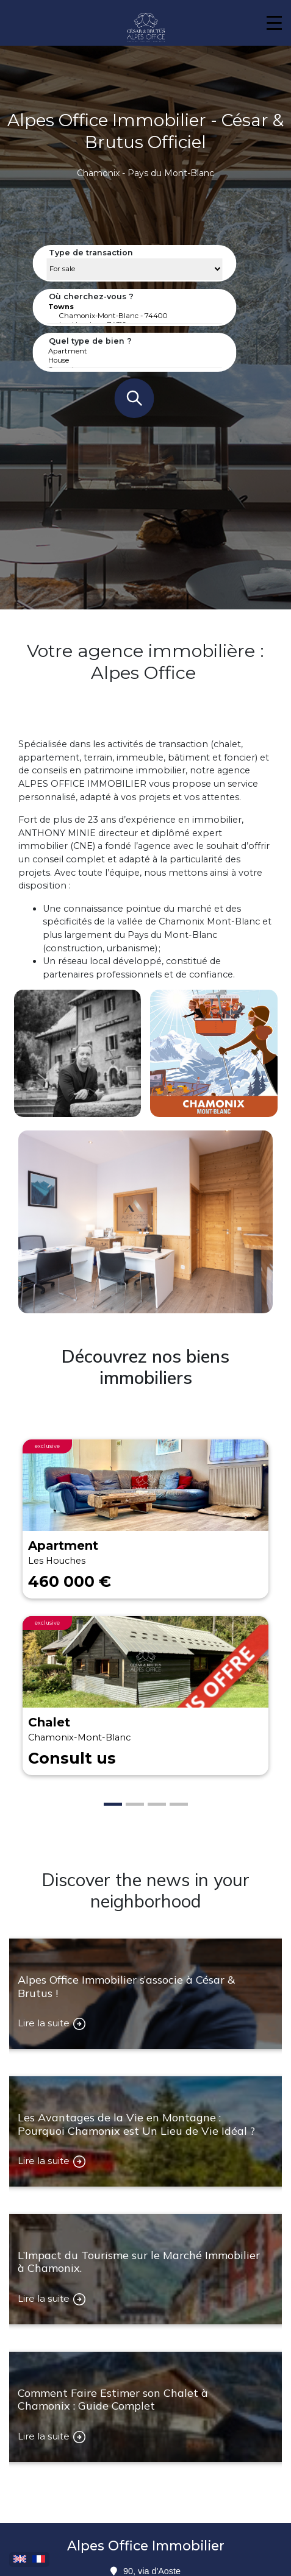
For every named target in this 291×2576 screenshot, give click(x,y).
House (135, 360)
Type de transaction (91, 252)
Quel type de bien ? (90, 341)
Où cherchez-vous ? (91, 296)
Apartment (135, 351)
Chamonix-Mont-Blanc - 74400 (135, 316)
